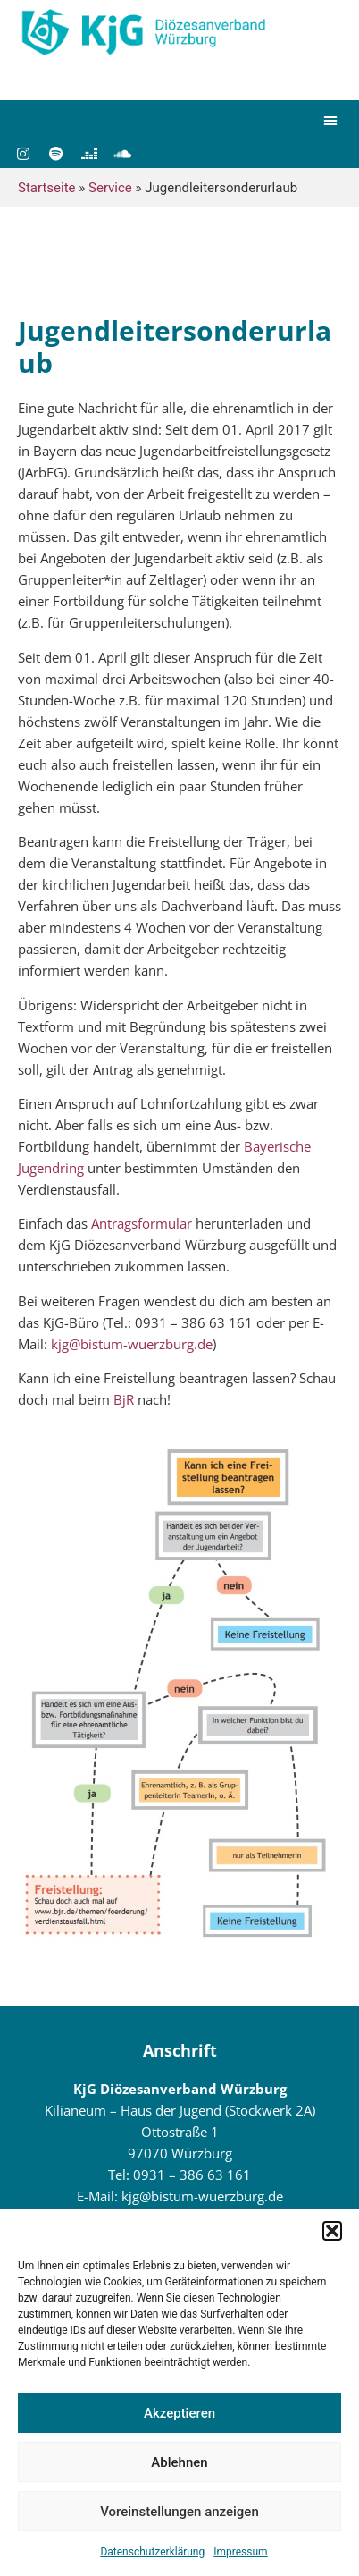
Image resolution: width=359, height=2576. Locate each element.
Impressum (240, 2552)
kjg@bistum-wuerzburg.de (132, 1344)
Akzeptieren (179, 2413)
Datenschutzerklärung (152, 2552)
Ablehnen (179, 2462)
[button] (332, 2231)
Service (110, 188)
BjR (123, 1399)
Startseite (47, 188)
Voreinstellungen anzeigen (179, 2512)
